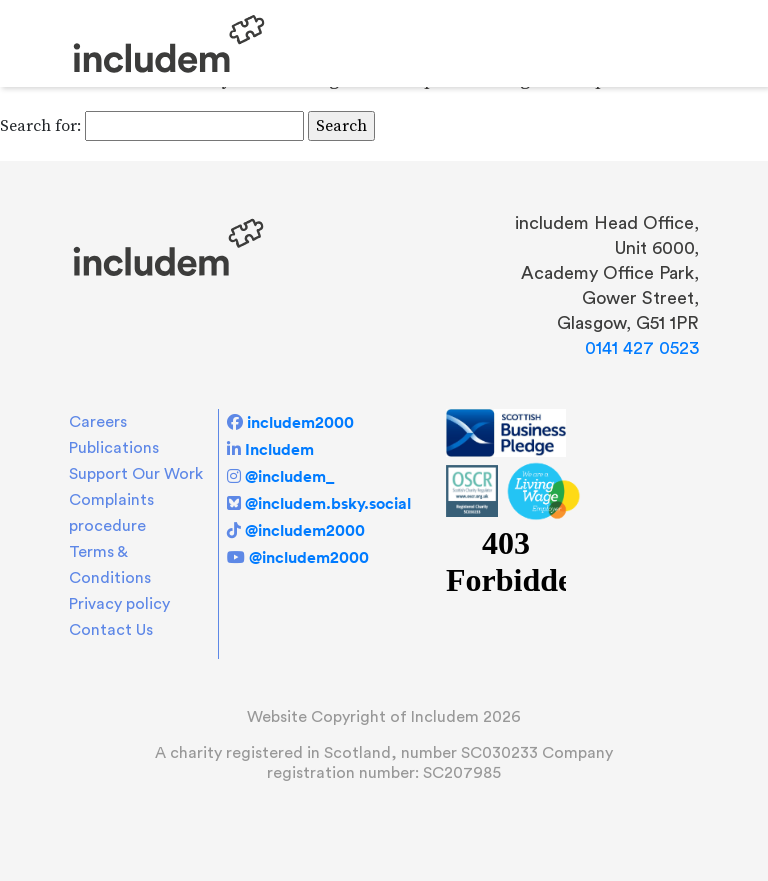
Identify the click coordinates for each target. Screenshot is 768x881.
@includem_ (289, 476)
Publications (114, 448)
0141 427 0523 (642, 348)
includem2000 (300, 422)
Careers (98, 422)
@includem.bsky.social (328, 503)
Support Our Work (136, 474)
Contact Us (111, 630)
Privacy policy (119, 604)
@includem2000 (305, 530)
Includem (279, 449)
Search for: (40, 126)
